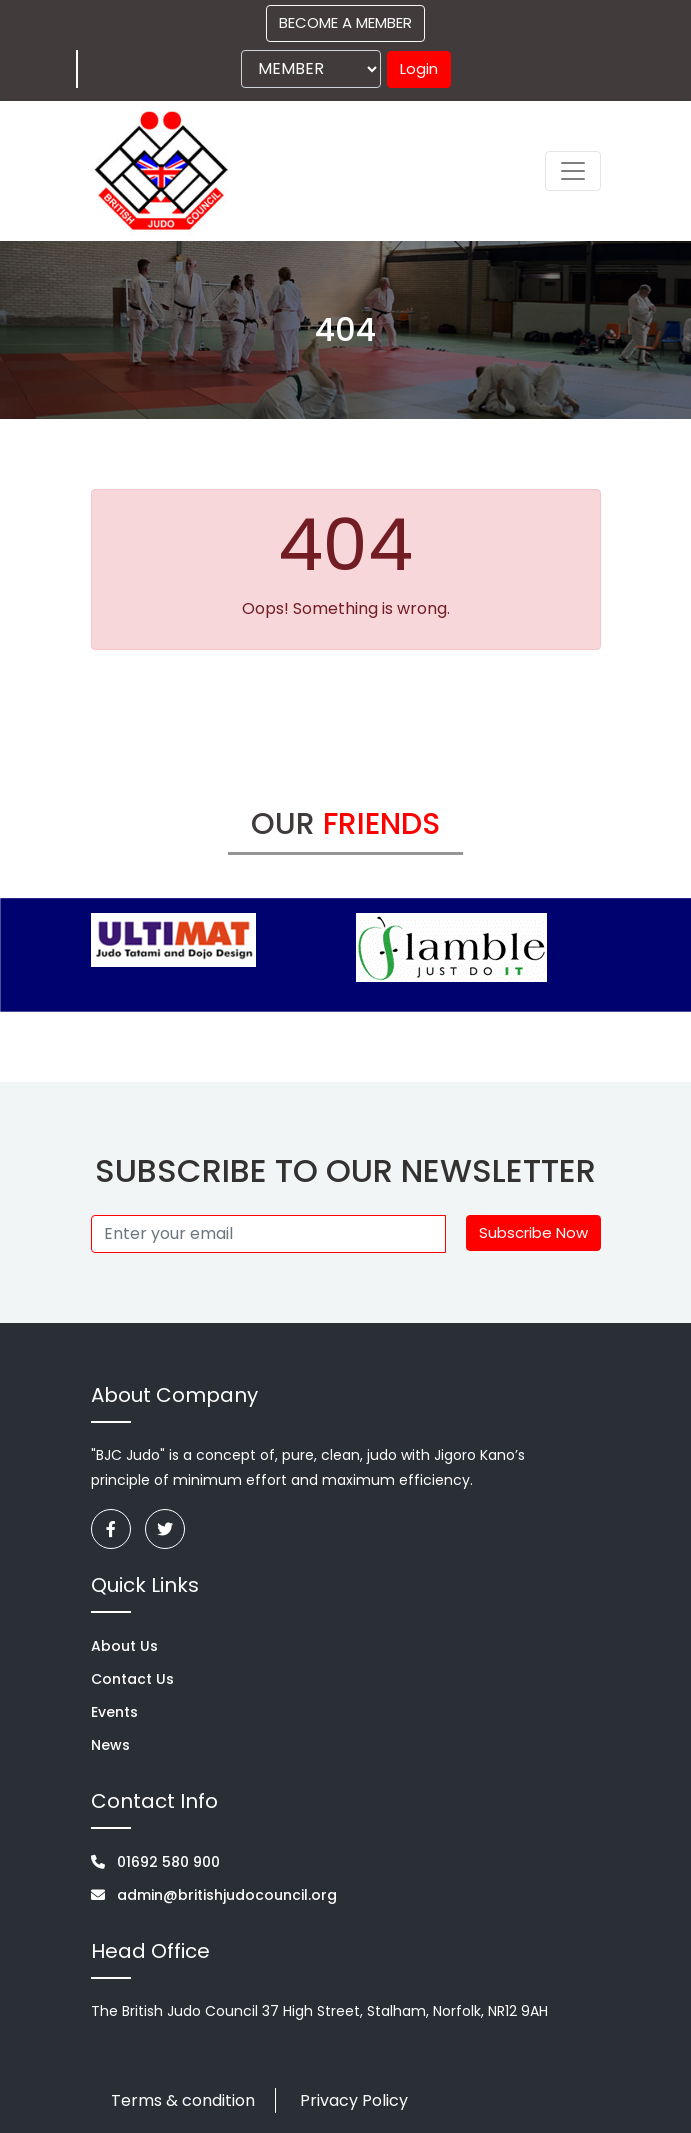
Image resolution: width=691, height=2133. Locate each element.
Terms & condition (183, 2100)
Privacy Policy (354, 2100)
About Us (124, 1646)
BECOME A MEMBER (345, 22)
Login (419, 68)
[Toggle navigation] (573, 171)
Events (114, 1712)
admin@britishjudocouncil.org (214, 1895)
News (110, 1745)
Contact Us (132, 1679)
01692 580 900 (155, 1862)
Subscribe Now (533, 1232)
